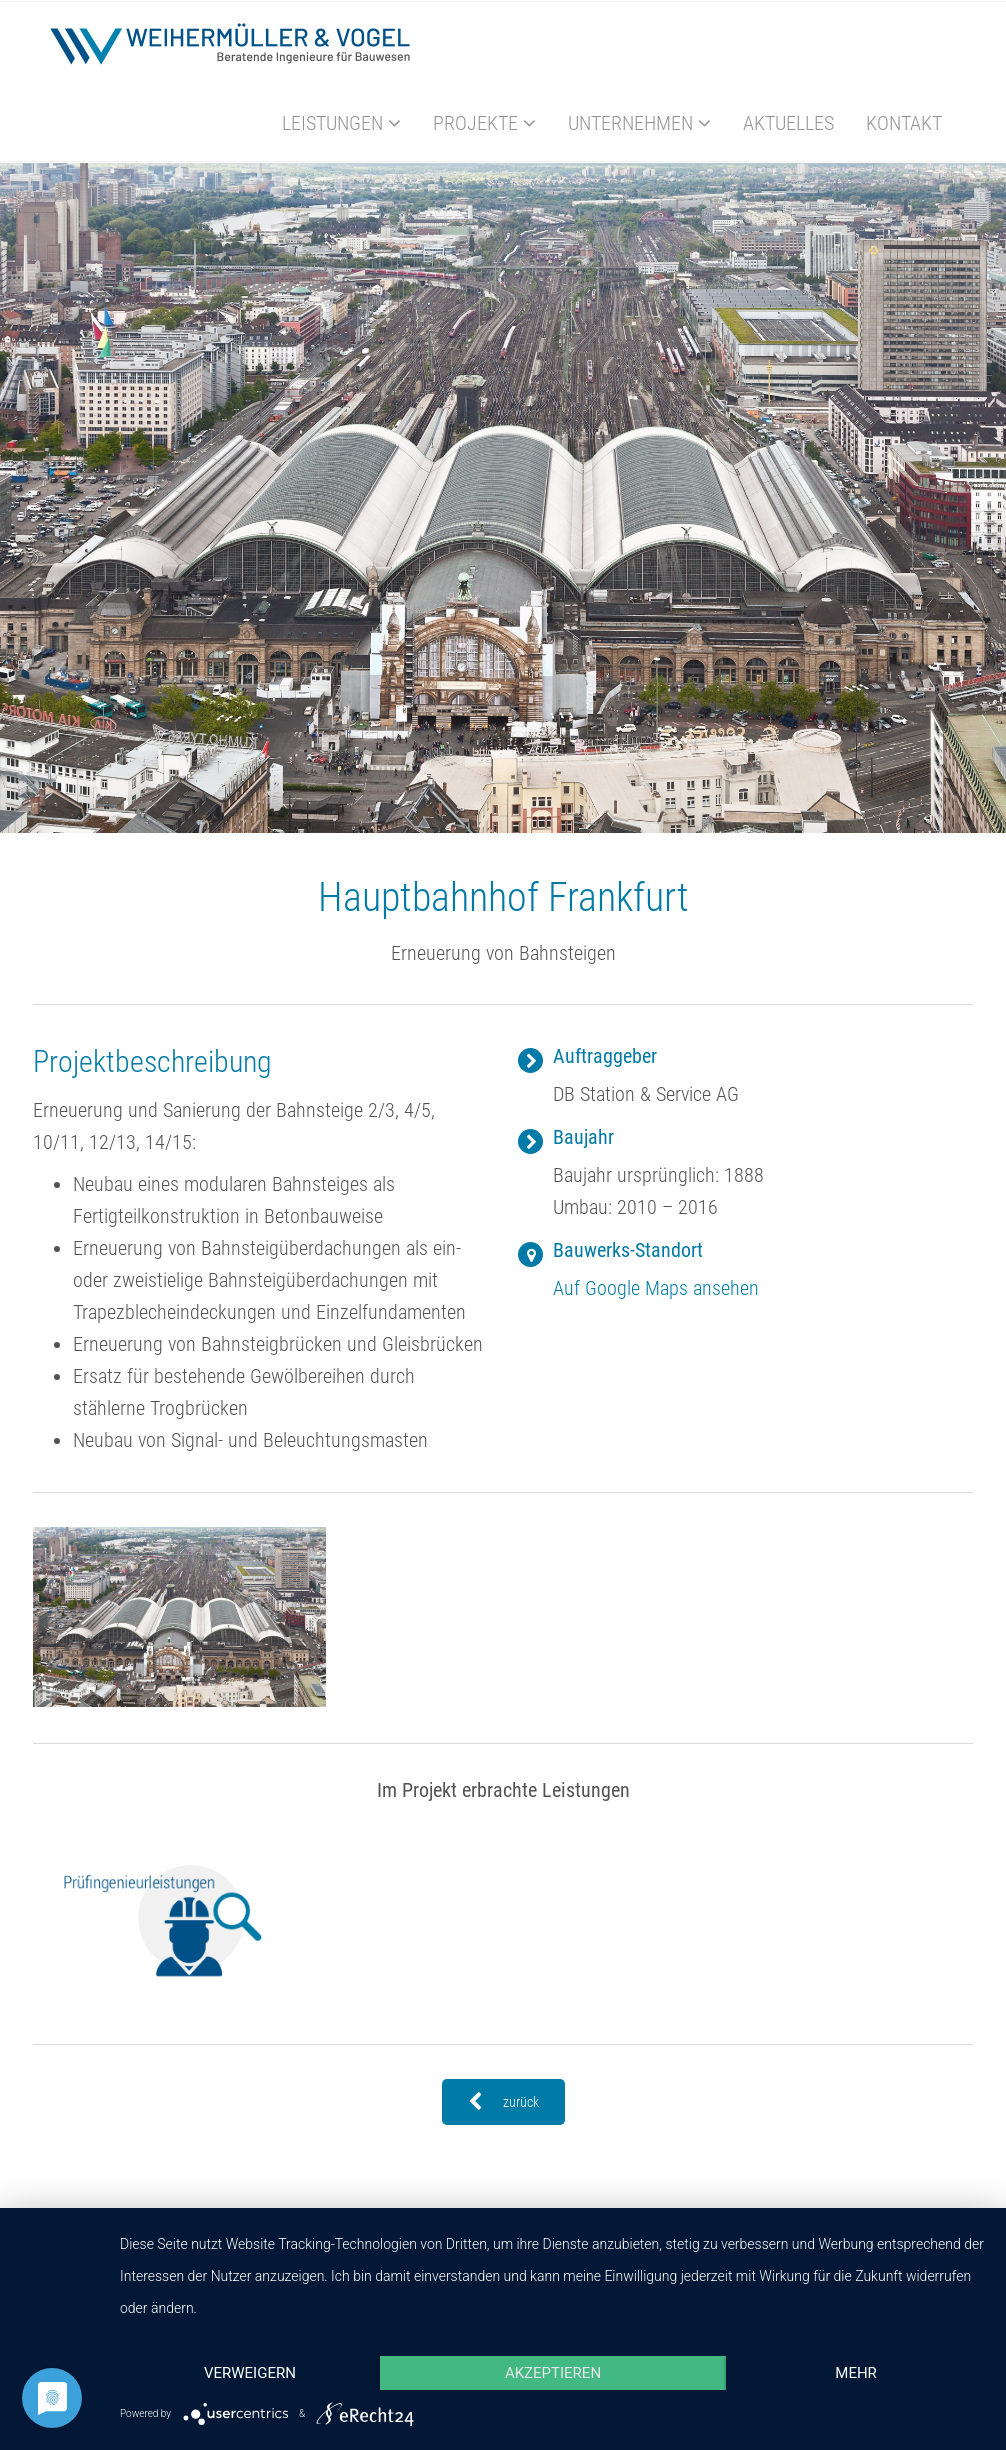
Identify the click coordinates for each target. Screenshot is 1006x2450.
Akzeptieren (553, 2373)
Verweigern (250, 2373)
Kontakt (904, 123)
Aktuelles (788, 123)
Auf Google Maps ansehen (656, 1288)
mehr (856, 2373)
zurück (503, 2102)
